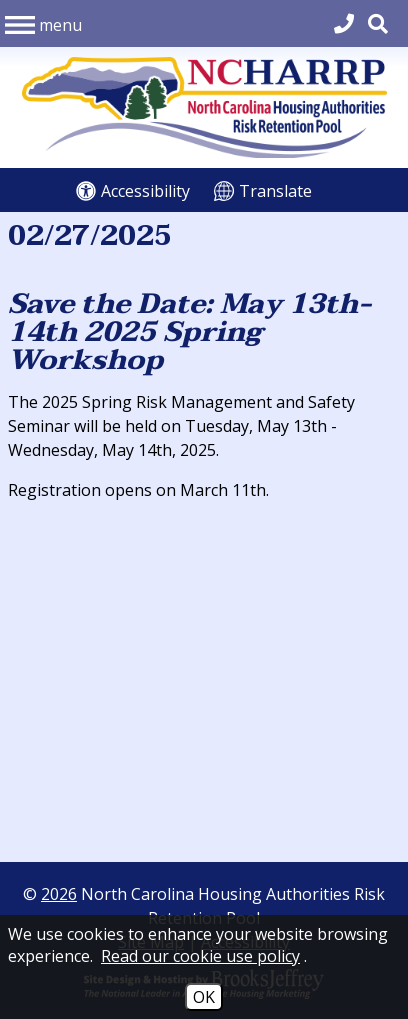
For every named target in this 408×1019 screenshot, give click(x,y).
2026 (59, 894)
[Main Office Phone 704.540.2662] (344, 23)
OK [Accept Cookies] (204, 997)
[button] (43, 23)
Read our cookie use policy (200, 956)
